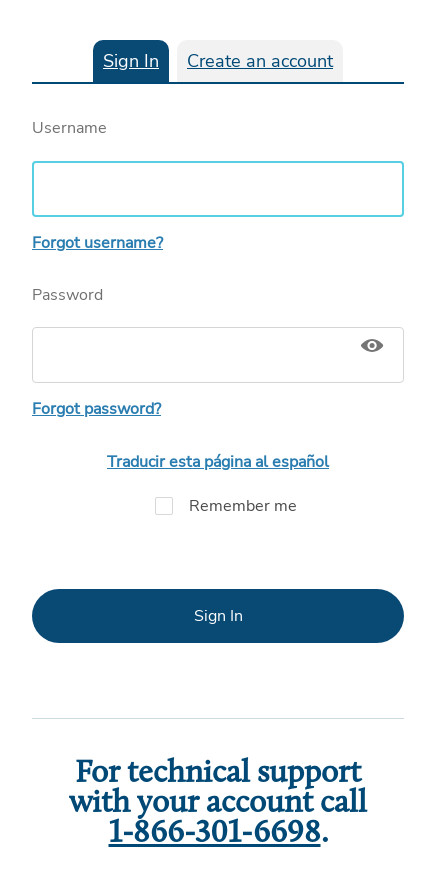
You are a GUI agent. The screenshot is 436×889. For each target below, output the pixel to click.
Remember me (218, 506)
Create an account (260, 61)
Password (218, 334)
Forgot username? (97, 243)
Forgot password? (96, 409)
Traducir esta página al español (218, 462)
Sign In (131, 61)
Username (218, 167)
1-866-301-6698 (215, 834)
